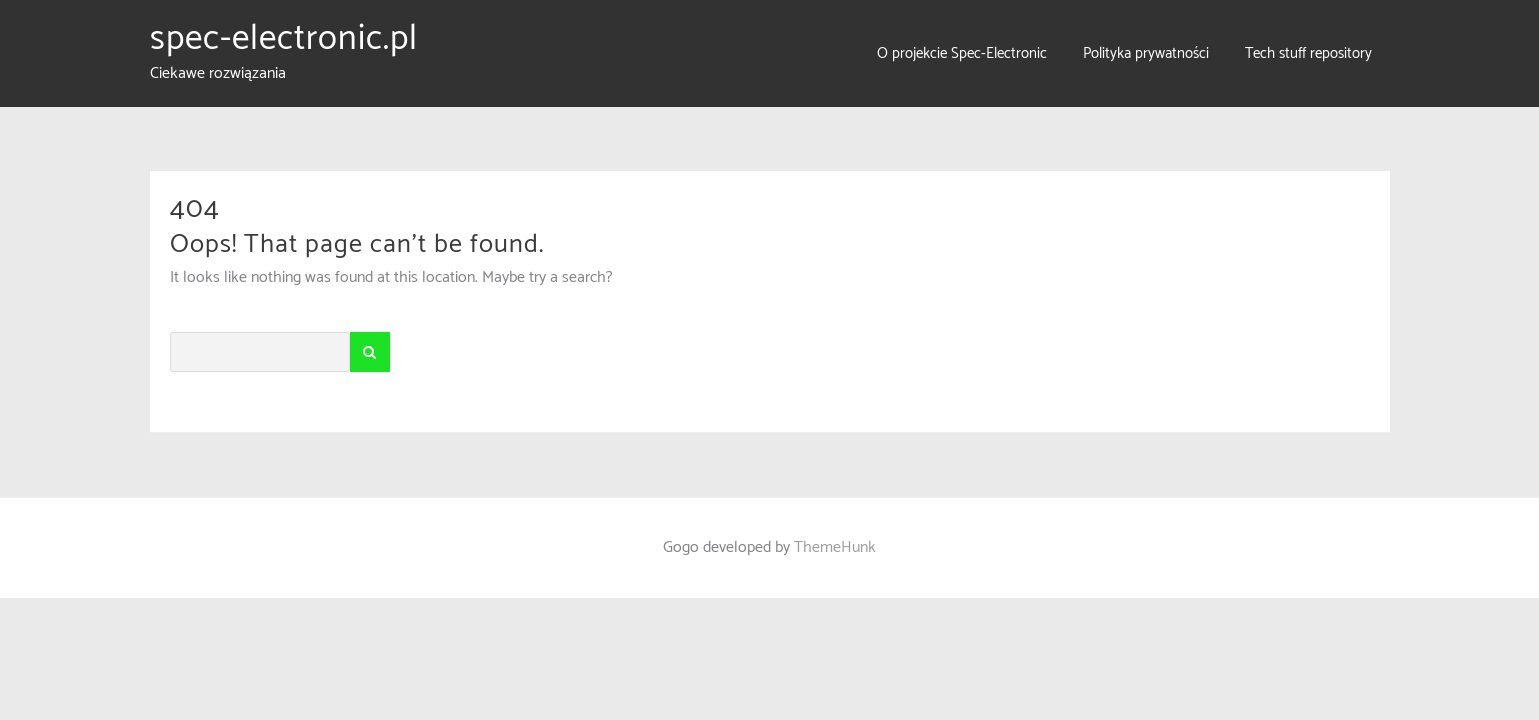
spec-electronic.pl (284, 39)
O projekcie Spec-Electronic (962, 53)
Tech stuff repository (1308, 53)
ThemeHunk (835, 547)
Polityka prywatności (1146, 53)
